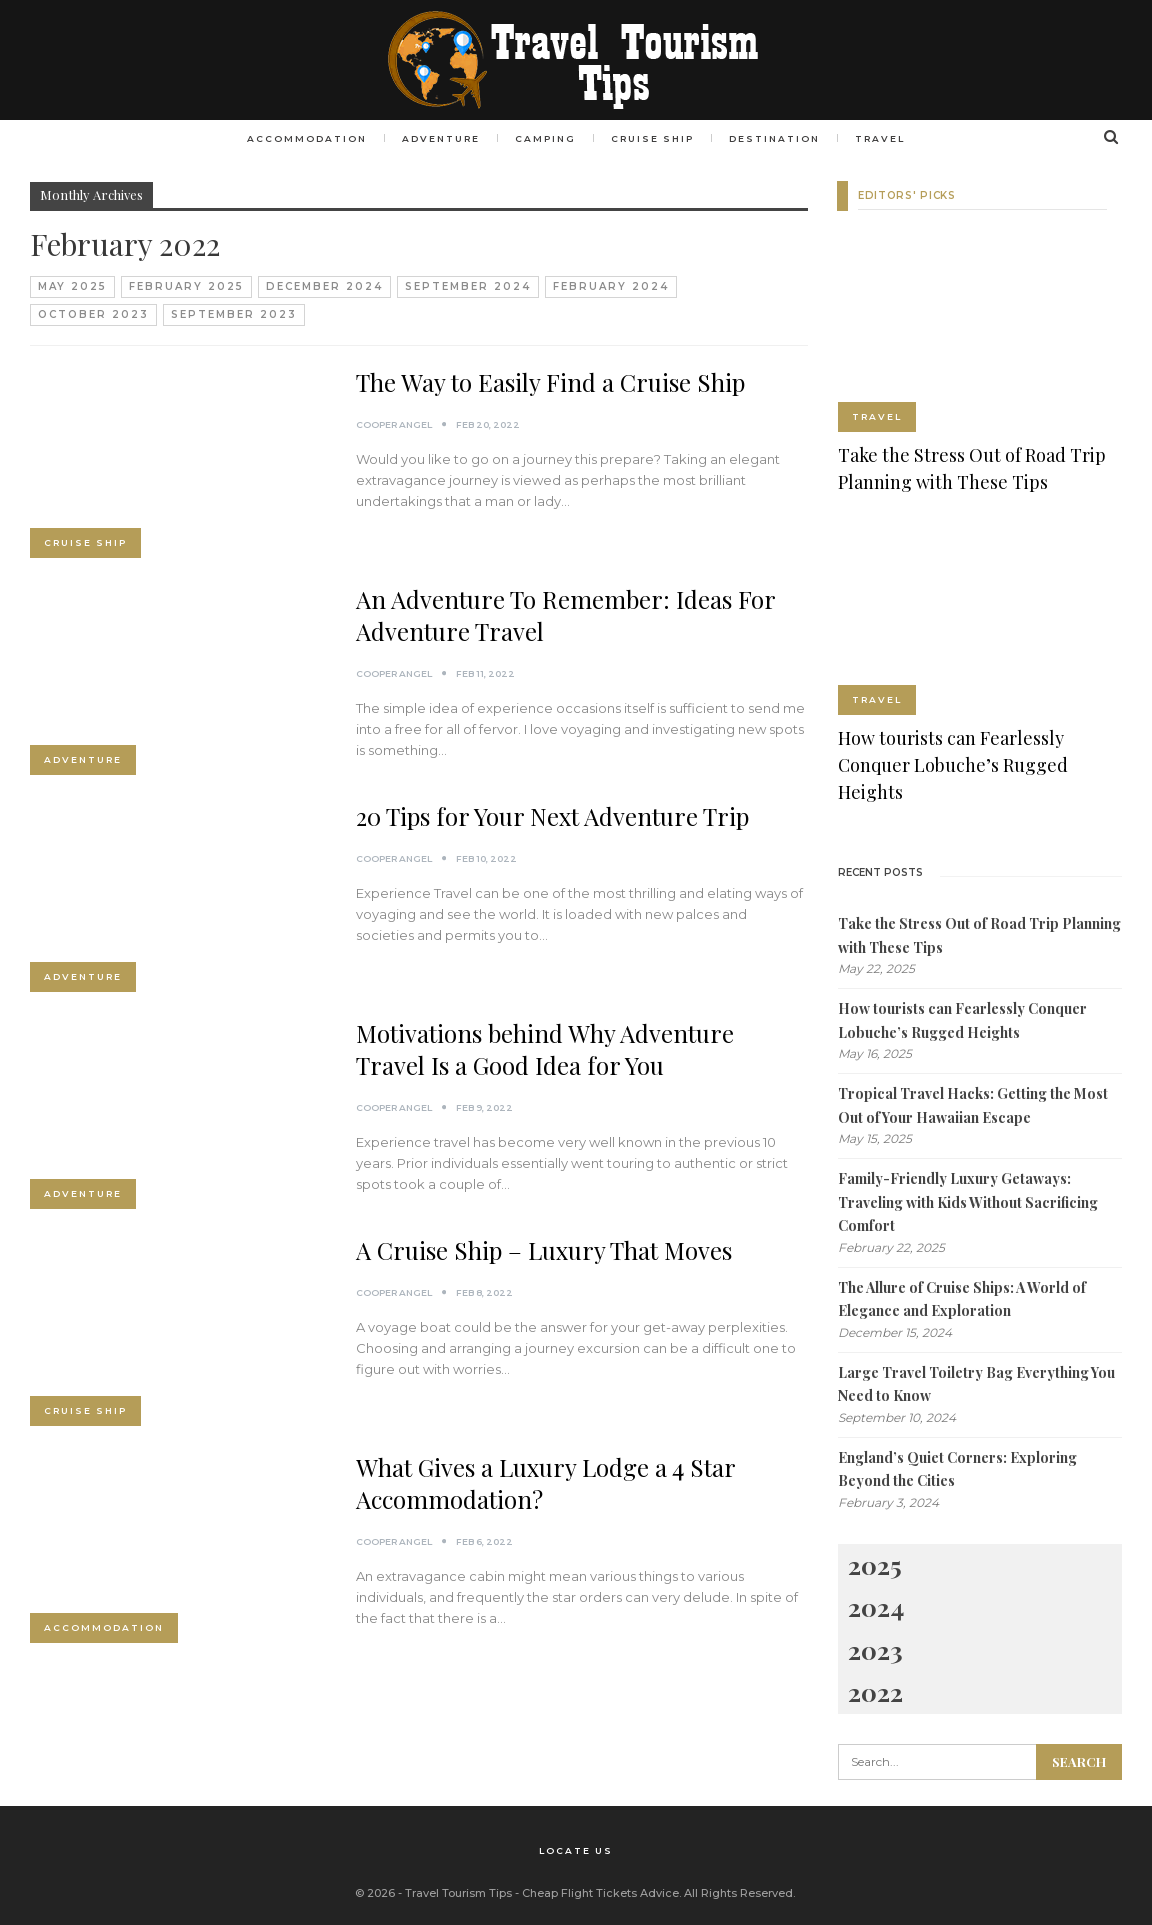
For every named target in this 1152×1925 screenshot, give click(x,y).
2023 (875, 1648)
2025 (875, 1563)
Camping (544, 138)
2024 (876, 1606)
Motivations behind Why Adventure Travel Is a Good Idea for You (545, 1049)
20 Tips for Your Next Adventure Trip (552, 816)
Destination (779, 138)
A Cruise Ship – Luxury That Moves (544, 1250)
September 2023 (234, 314)
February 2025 (186, 286)
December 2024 (324, 286)
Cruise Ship (654, 138)
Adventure (437, 138)
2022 (875, 1691)
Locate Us (576, 1849)
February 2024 (611, 286)
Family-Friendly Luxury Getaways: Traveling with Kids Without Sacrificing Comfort (968, 1202)
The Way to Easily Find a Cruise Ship (550, 382)
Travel (888, 138)
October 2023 (93, 314)
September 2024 (468, 286)
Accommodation (300, 138)
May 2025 (72, 286)
